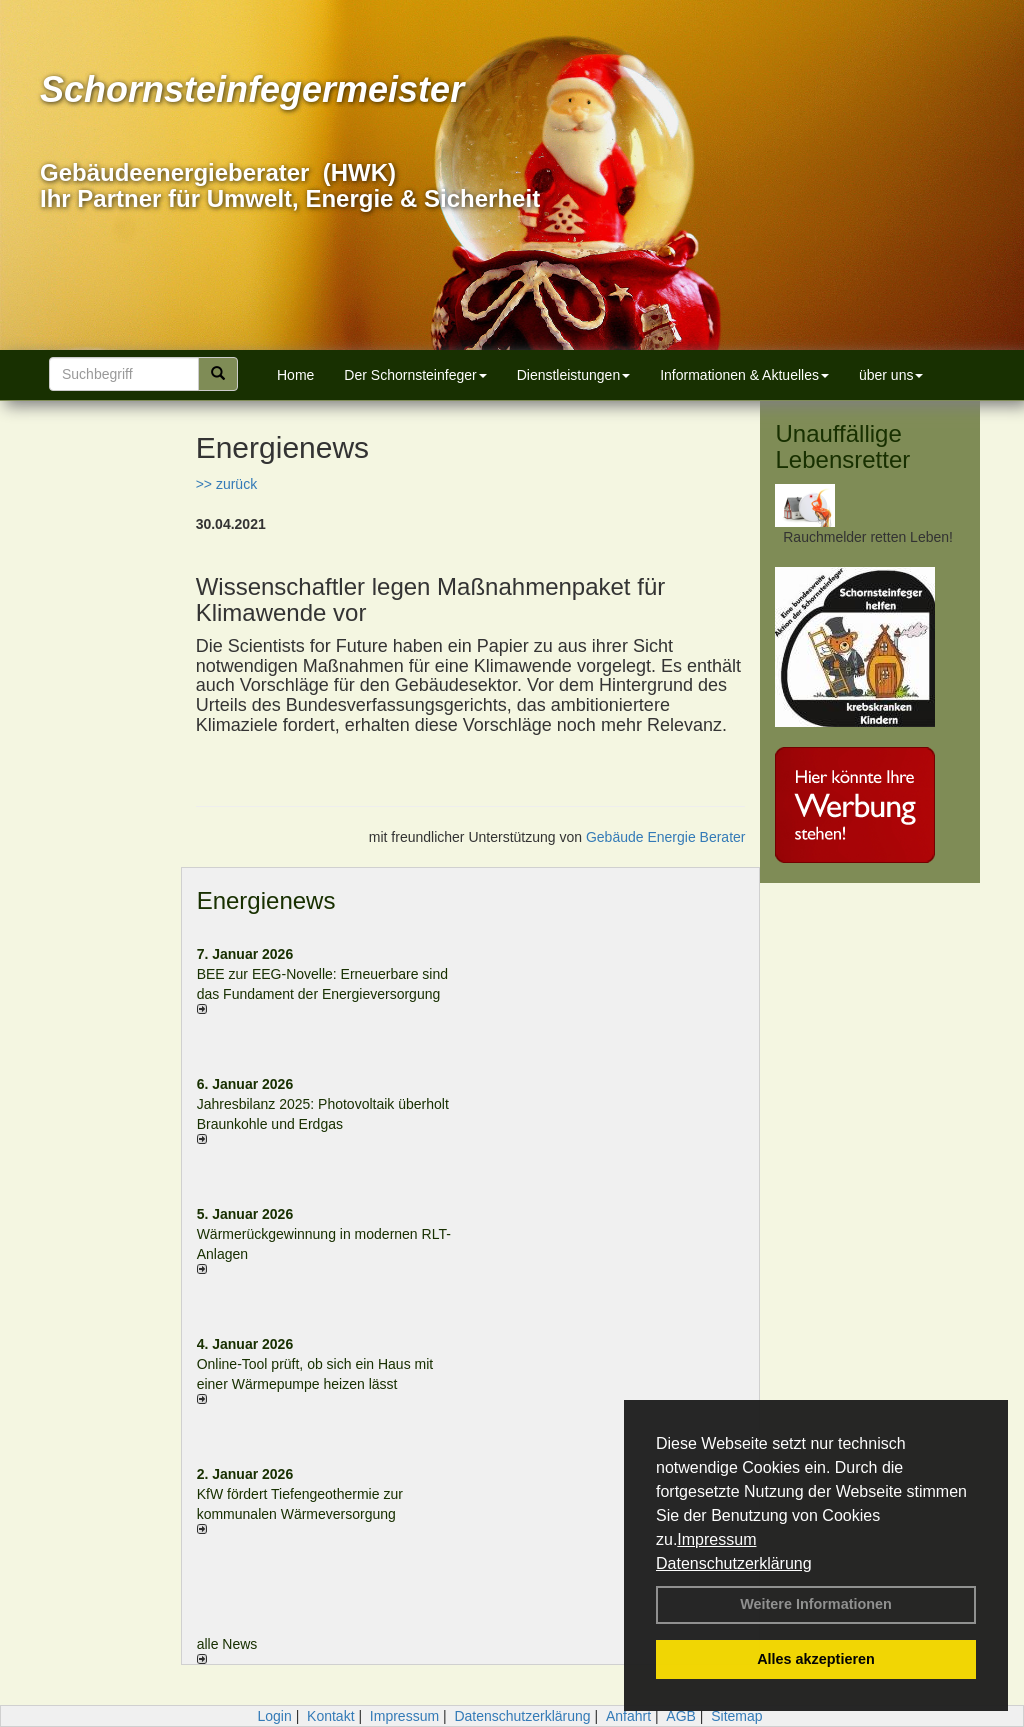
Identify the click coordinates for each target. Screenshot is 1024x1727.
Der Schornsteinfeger (415, 375)
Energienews (266, 900)
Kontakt (330, 1716)
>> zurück (226, 484)
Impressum (716, 1539)
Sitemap (736, 1716)
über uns (891, 375)
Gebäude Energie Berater (666, 837)
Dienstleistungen (574, 375)
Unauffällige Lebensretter (842, 446)
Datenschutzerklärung (734, 1563)
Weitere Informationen (816, 1604)
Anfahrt (628, 1716)
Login (274, 1716)
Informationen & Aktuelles (744, 375)
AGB (681, 1716)
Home (295, 375)
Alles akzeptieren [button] (816, 1659)
